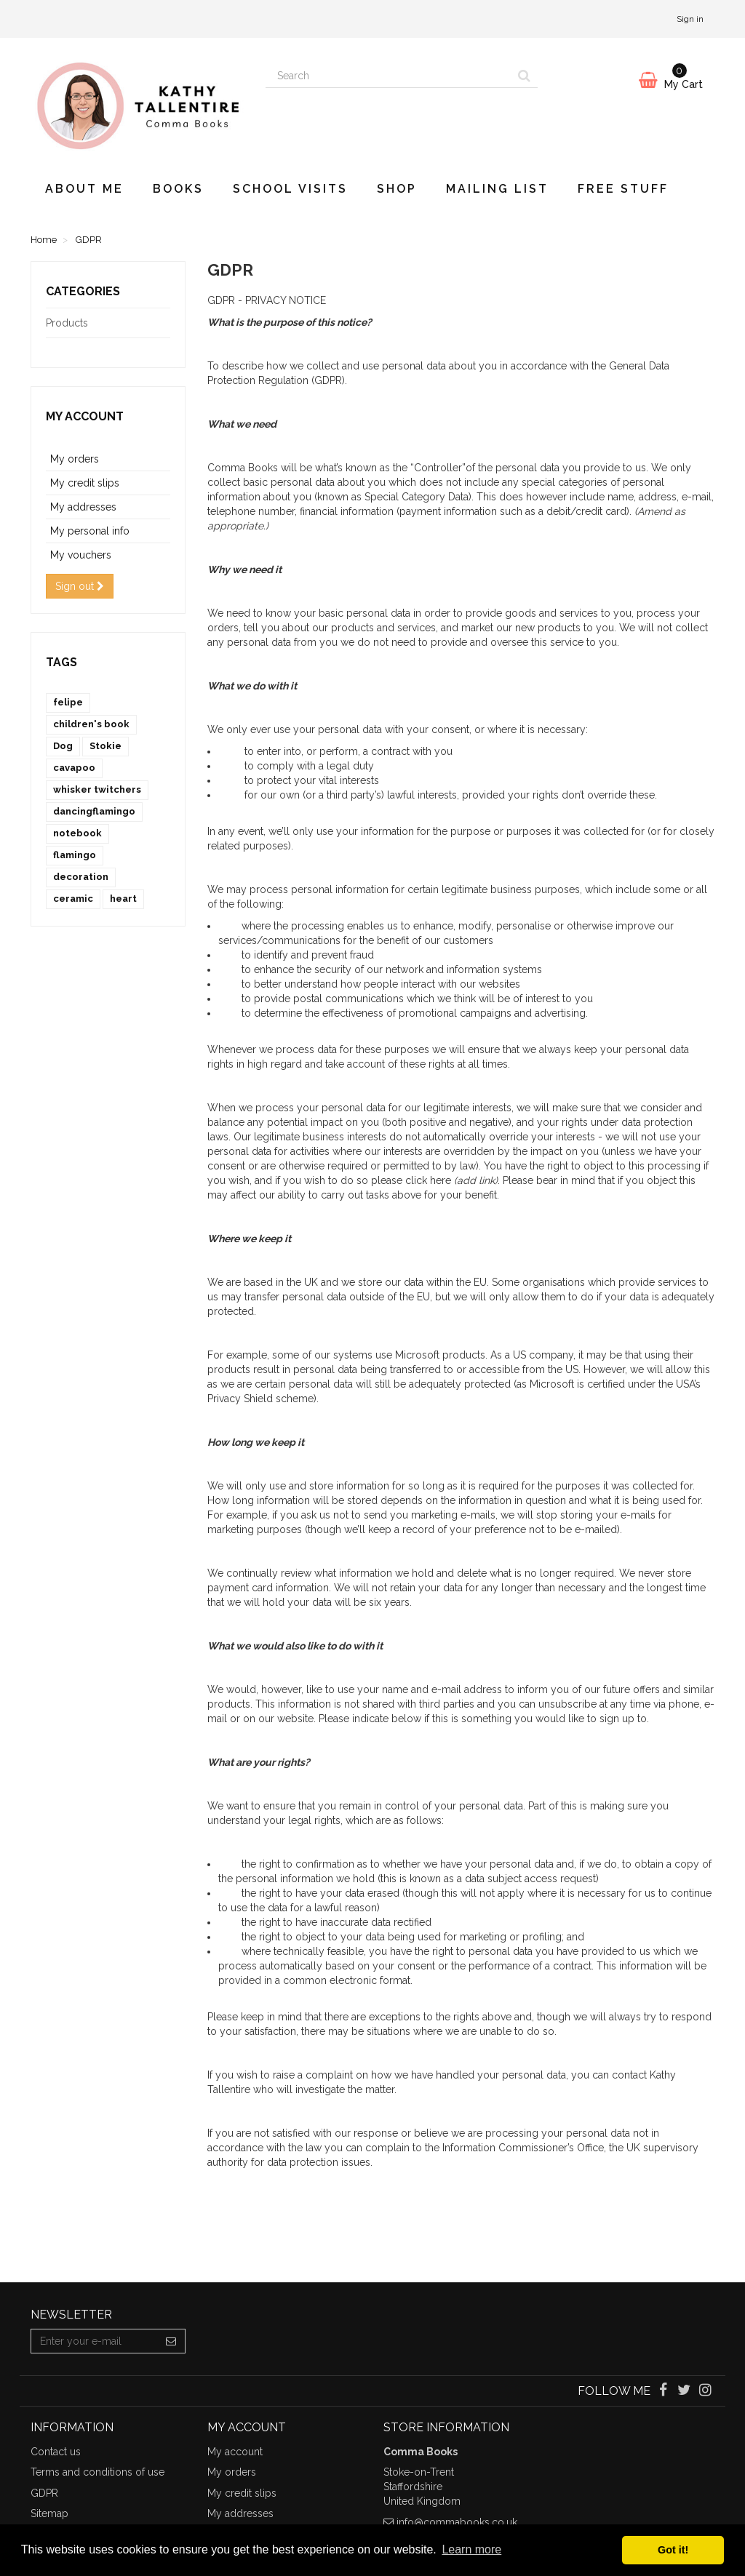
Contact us (56, 2451)
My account (85, 416)
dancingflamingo (94, 811)
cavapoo (74, 767)
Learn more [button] (471, 2549)
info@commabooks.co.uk (457, 2522)
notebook (77, 833)
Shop (397, 189)
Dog (63, 745)
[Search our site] (388, 75)
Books (178, 189)
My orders (74, 459)
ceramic (73, 898)
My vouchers (80, 555)
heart (123, 898)
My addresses (83, 507)
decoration (80, 876)
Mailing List (497, 189)
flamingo (74, 854)
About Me (84, 189)
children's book (91, 724)
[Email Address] (94, 2341)
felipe (68, 702)
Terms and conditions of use (97, 2472)
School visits (290, 189)
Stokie (105, 745)
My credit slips (84, 483)
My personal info (90, 531)
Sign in (690, 19)
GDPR (44, 2493)
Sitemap (49, 2513)
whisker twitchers (97, 789)
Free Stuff (623, 189)
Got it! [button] (673, 2550)
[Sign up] (171, 2341)
